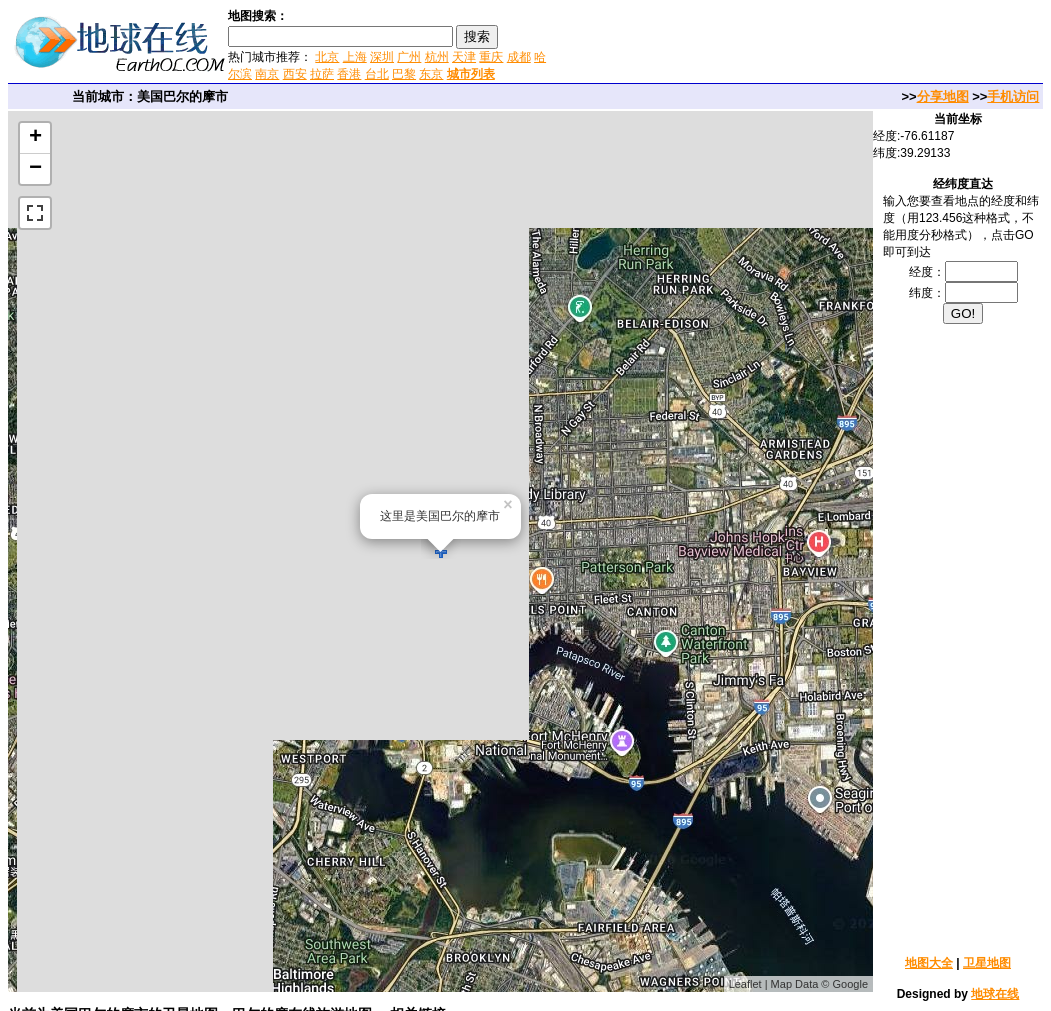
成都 (519, 57)
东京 (431, 74)
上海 (355, 57)
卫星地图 (987, 963)
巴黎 (404, 74)
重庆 (491, 57)
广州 (409, 57)
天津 (464, 57)
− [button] (35, 169)
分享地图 (943, 96)
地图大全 (929, 963)
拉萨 (322, 74)
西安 (295, 74)
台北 (377, 74)
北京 (327, 57)
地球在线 (995, 994)
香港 (349, 74)
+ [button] (35, 138)
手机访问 (1013, 96)
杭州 (437, 57)
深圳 (382, 57)
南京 (267, 74)
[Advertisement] (789, 44)
